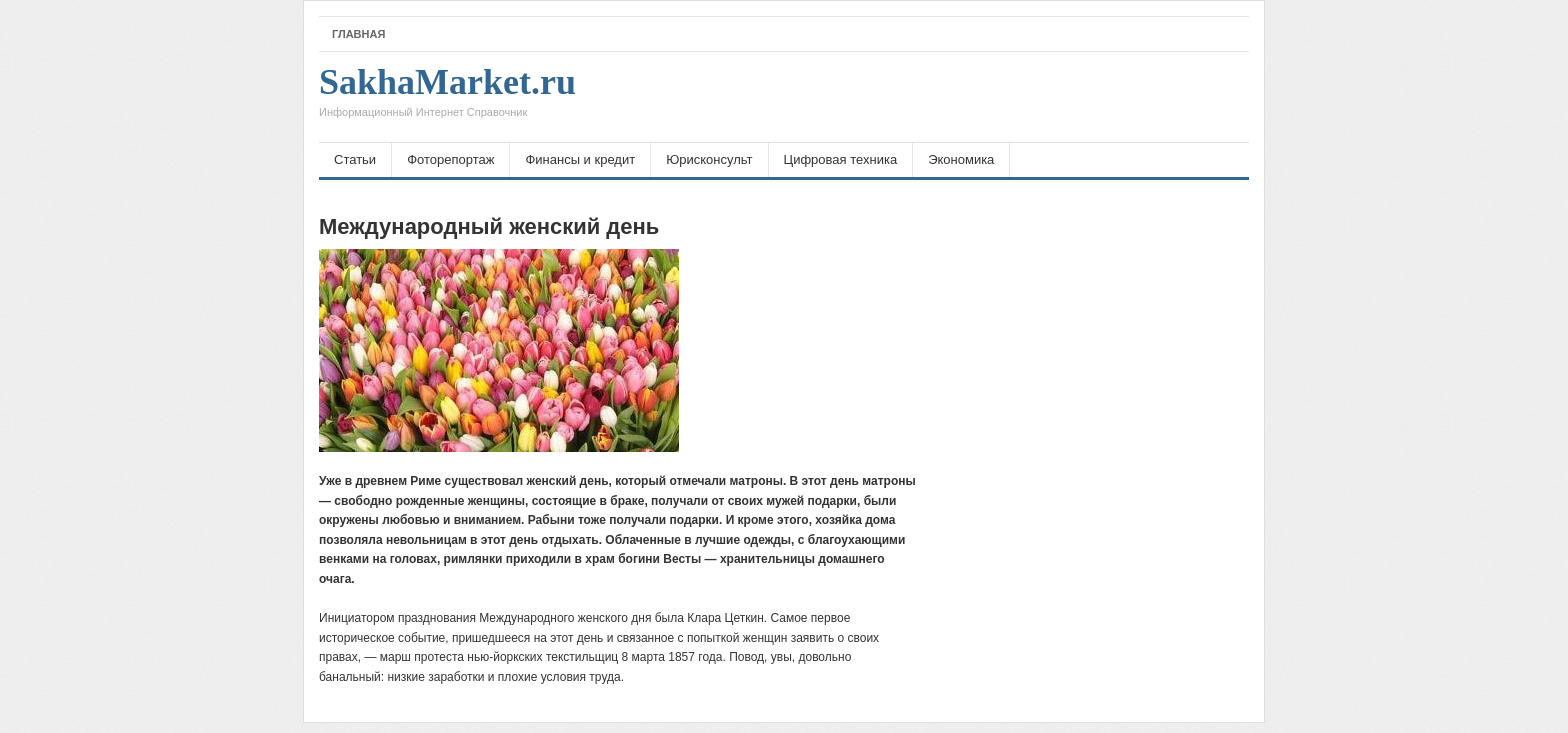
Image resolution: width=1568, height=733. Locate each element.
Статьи (355, 159)
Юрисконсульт (709, 159)
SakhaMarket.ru (447, 97)
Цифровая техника (841, 159)
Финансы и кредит (580, 159)
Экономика (961, 159)
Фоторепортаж (450, 159)
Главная (358, 34)
